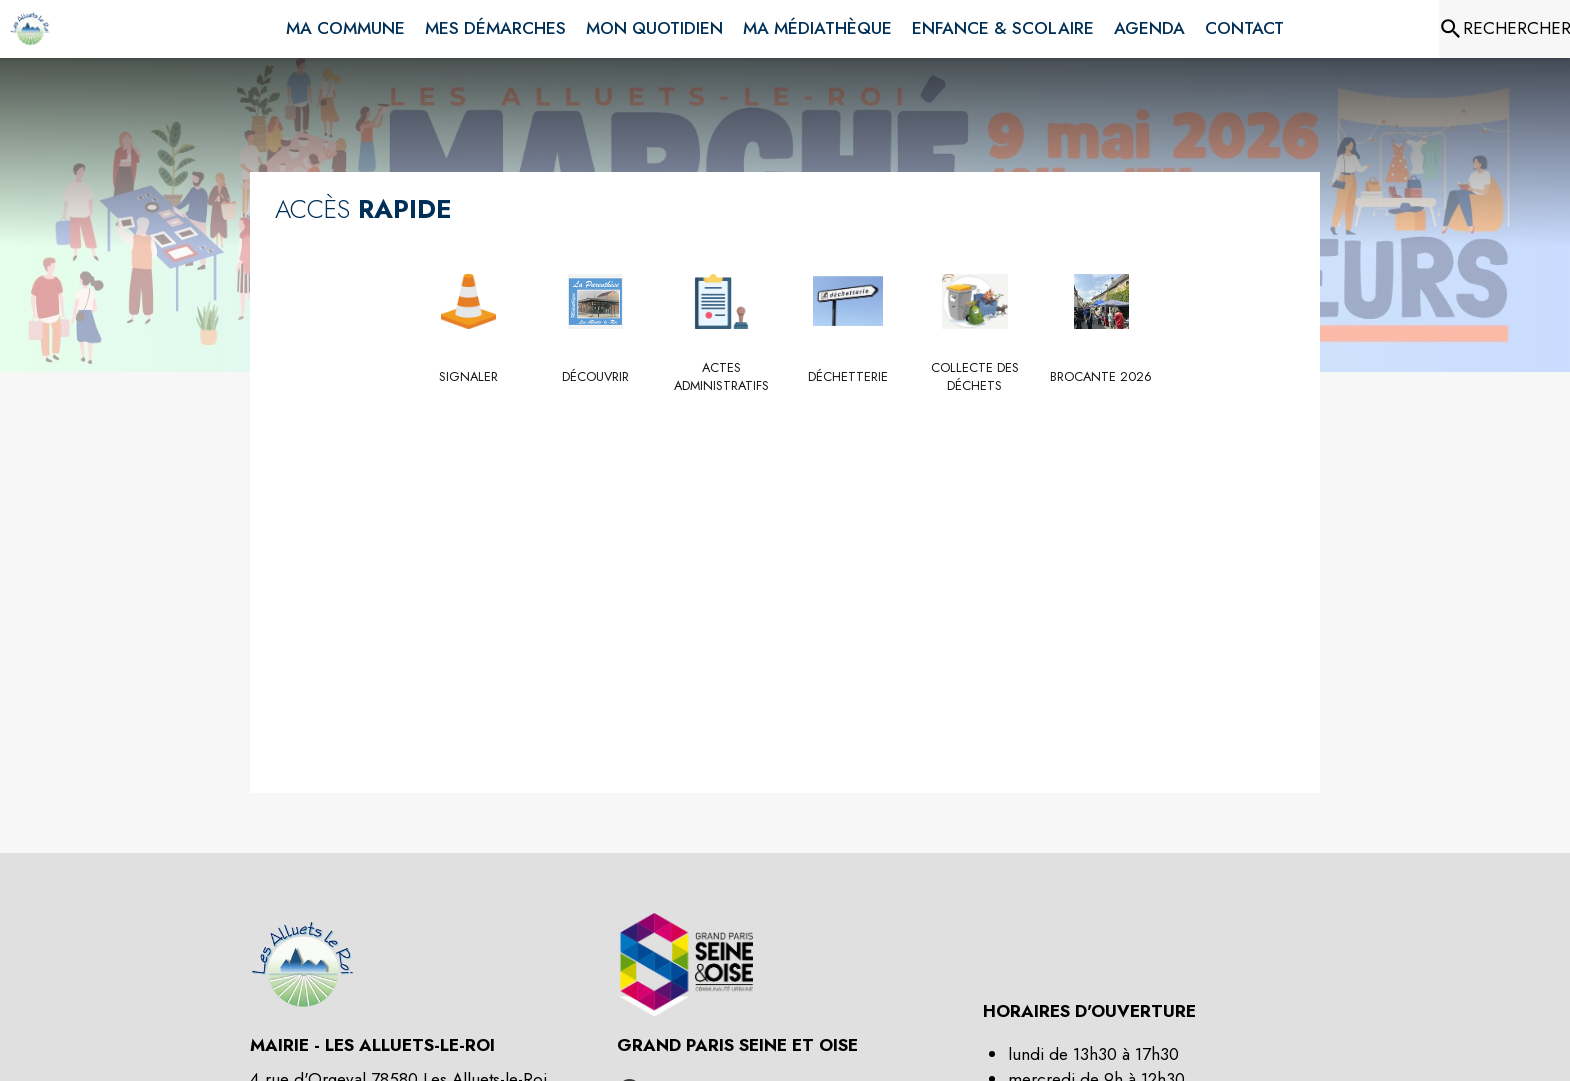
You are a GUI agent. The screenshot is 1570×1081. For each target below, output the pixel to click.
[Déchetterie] (848, 377)
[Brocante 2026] (1101, 377)
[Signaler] (469, 377)
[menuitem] (345, 25)
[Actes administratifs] (722, 377)
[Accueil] (30, 29)
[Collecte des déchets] (975, 377)
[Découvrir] (595, 377)
